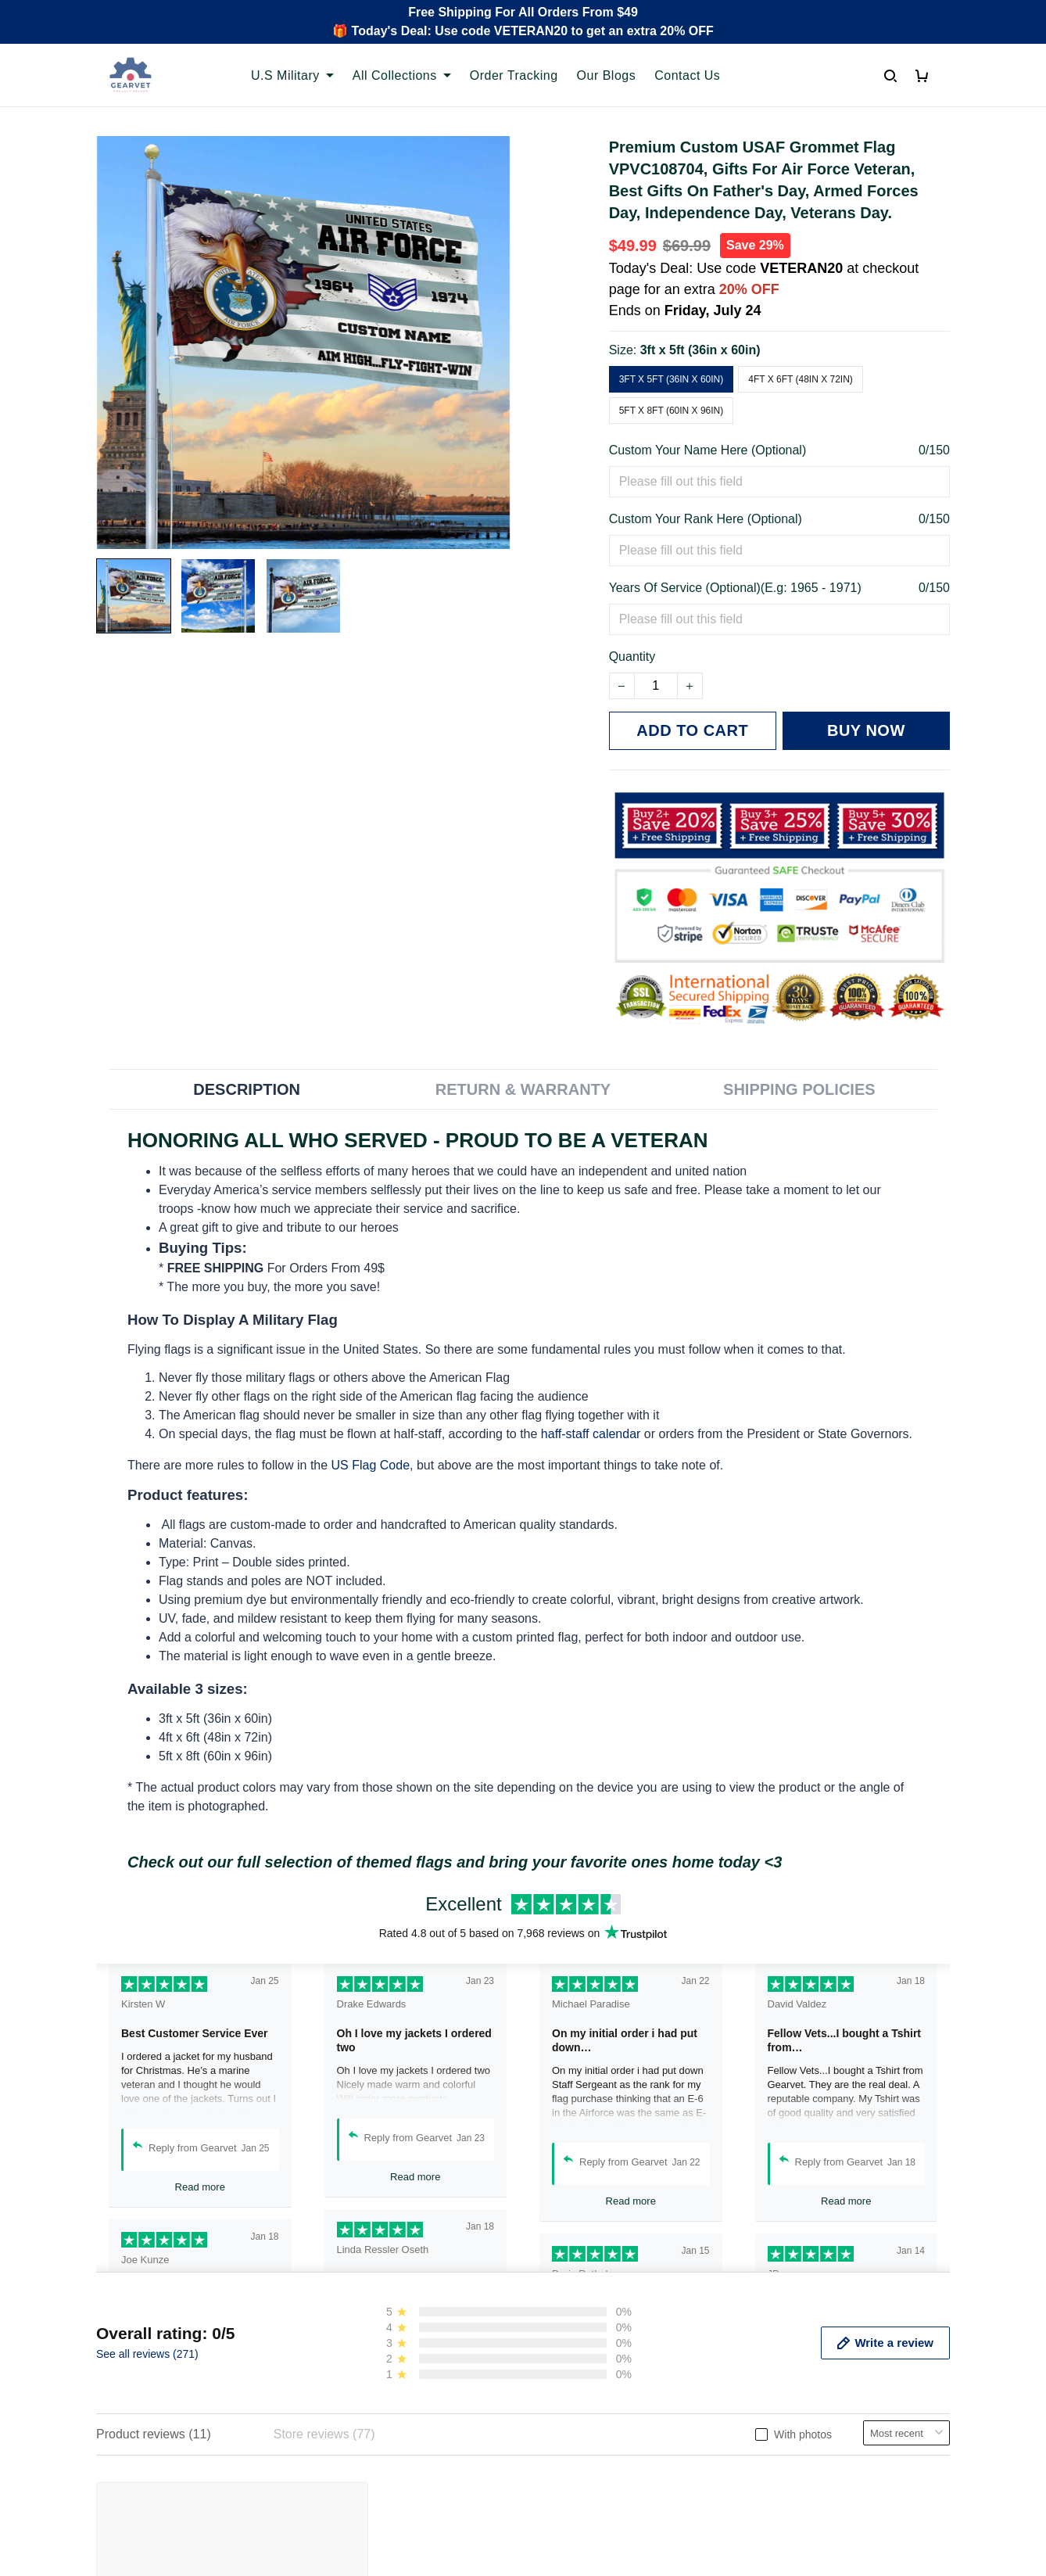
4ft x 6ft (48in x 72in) (800, 379)
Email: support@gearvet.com (177, 2452)
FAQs (331, 2411)
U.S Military (292, 75)
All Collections (402, 75)
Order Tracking (514, 75)
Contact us (345, 2384)
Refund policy (573, 2438)
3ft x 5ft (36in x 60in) (700, 350)
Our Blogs (606, 75)
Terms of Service (582, 2384)
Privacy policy (574, 2358)
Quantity (632, 656)
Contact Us (687, 75)
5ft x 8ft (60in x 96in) (671, 410)
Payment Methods (366, 2438)
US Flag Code (370, 1465)
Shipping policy (578, 2411)
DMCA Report (742, 2532)
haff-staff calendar (591, 1433)
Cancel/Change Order (377, 2464)
